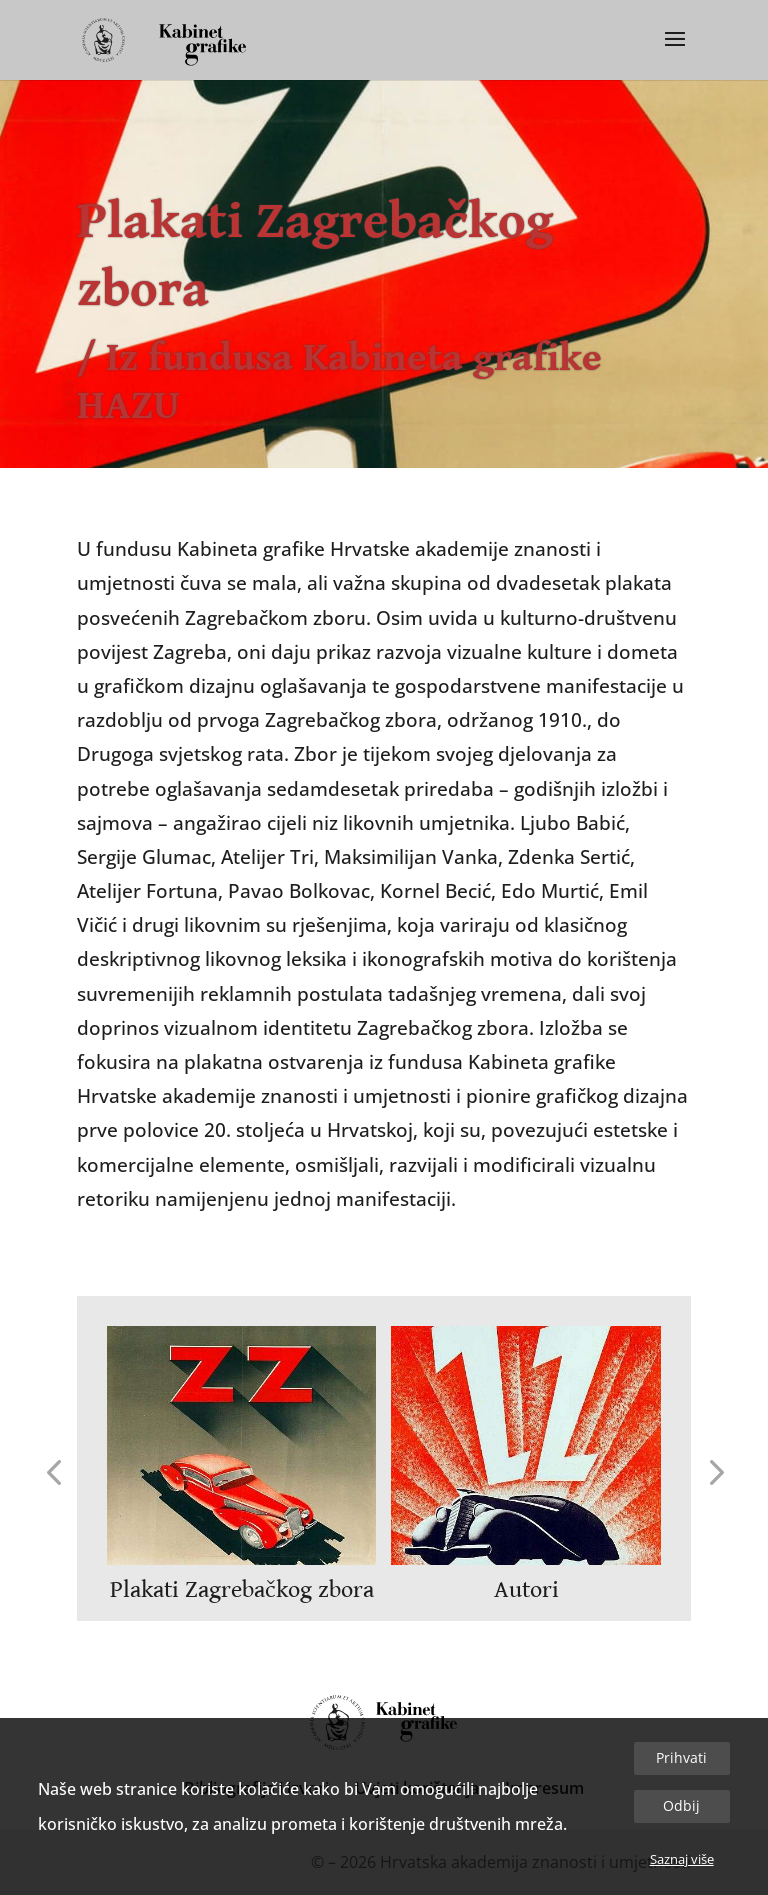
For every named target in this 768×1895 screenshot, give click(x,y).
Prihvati (681, 1757)
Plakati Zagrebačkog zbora (242, 1590)
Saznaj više (682, 1859)
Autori (526, 1590)
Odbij (681, 1805)
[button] (53, 1470)
